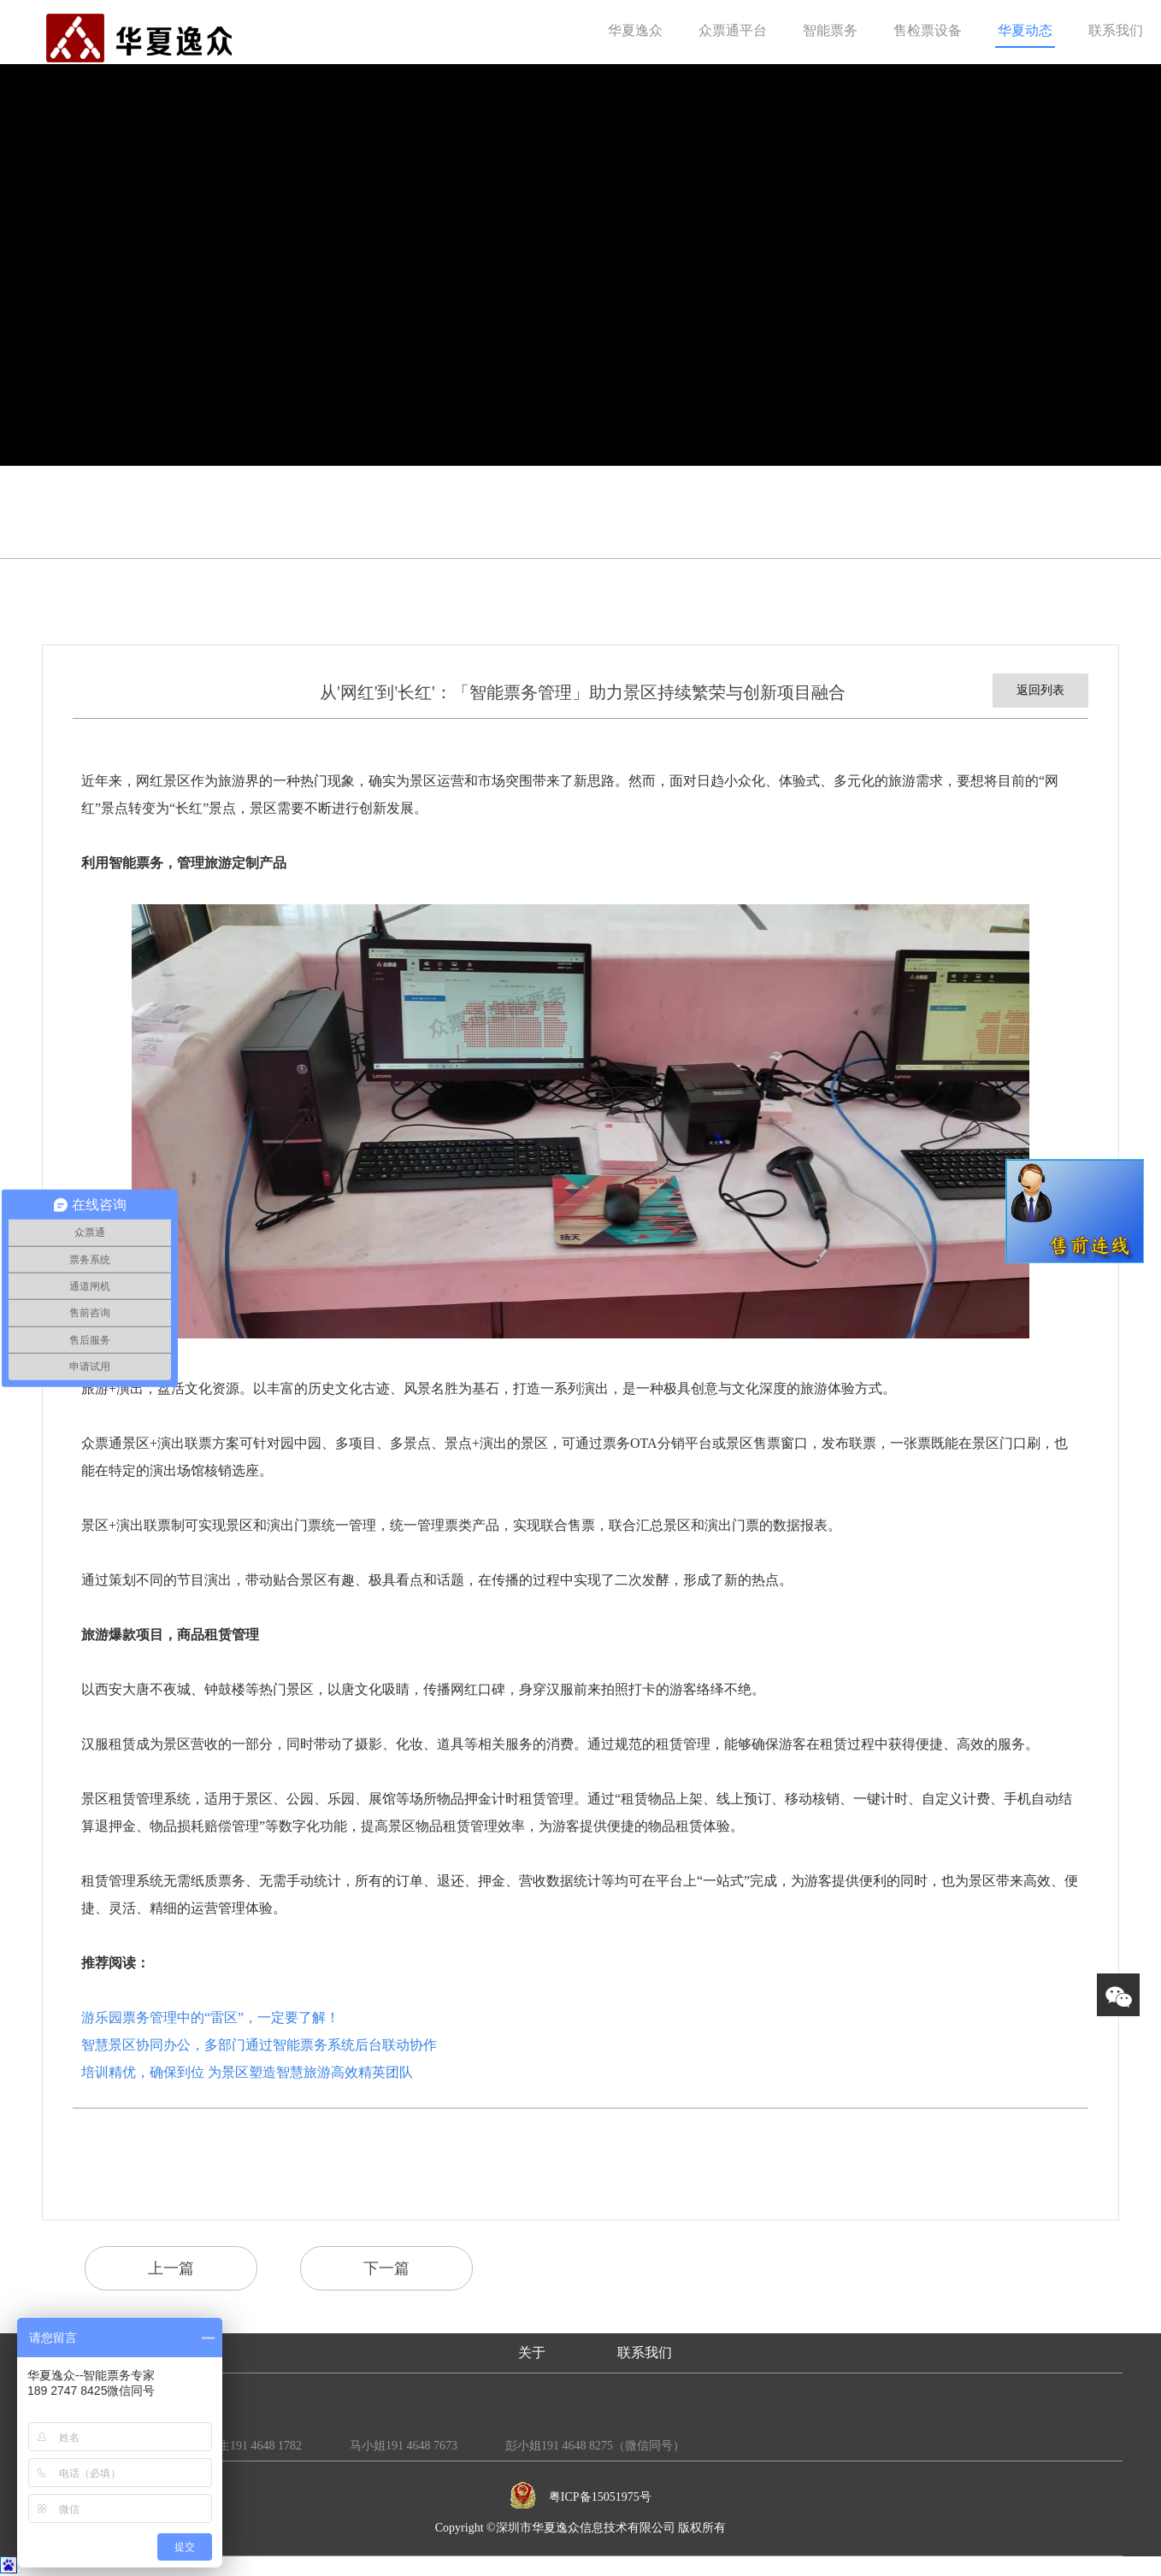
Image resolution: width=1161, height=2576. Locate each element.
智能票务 (830, 30)
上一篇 (171, 2268)
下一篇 (386, 2268)
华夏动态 (1025, 30)
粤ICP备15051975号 (600, 2497)
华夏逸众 (635, 30)
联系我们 (1115, 30)
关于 (531, 2352)
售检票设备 (927, 30)
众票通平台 (732, 30)
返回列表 (1040, 690)
